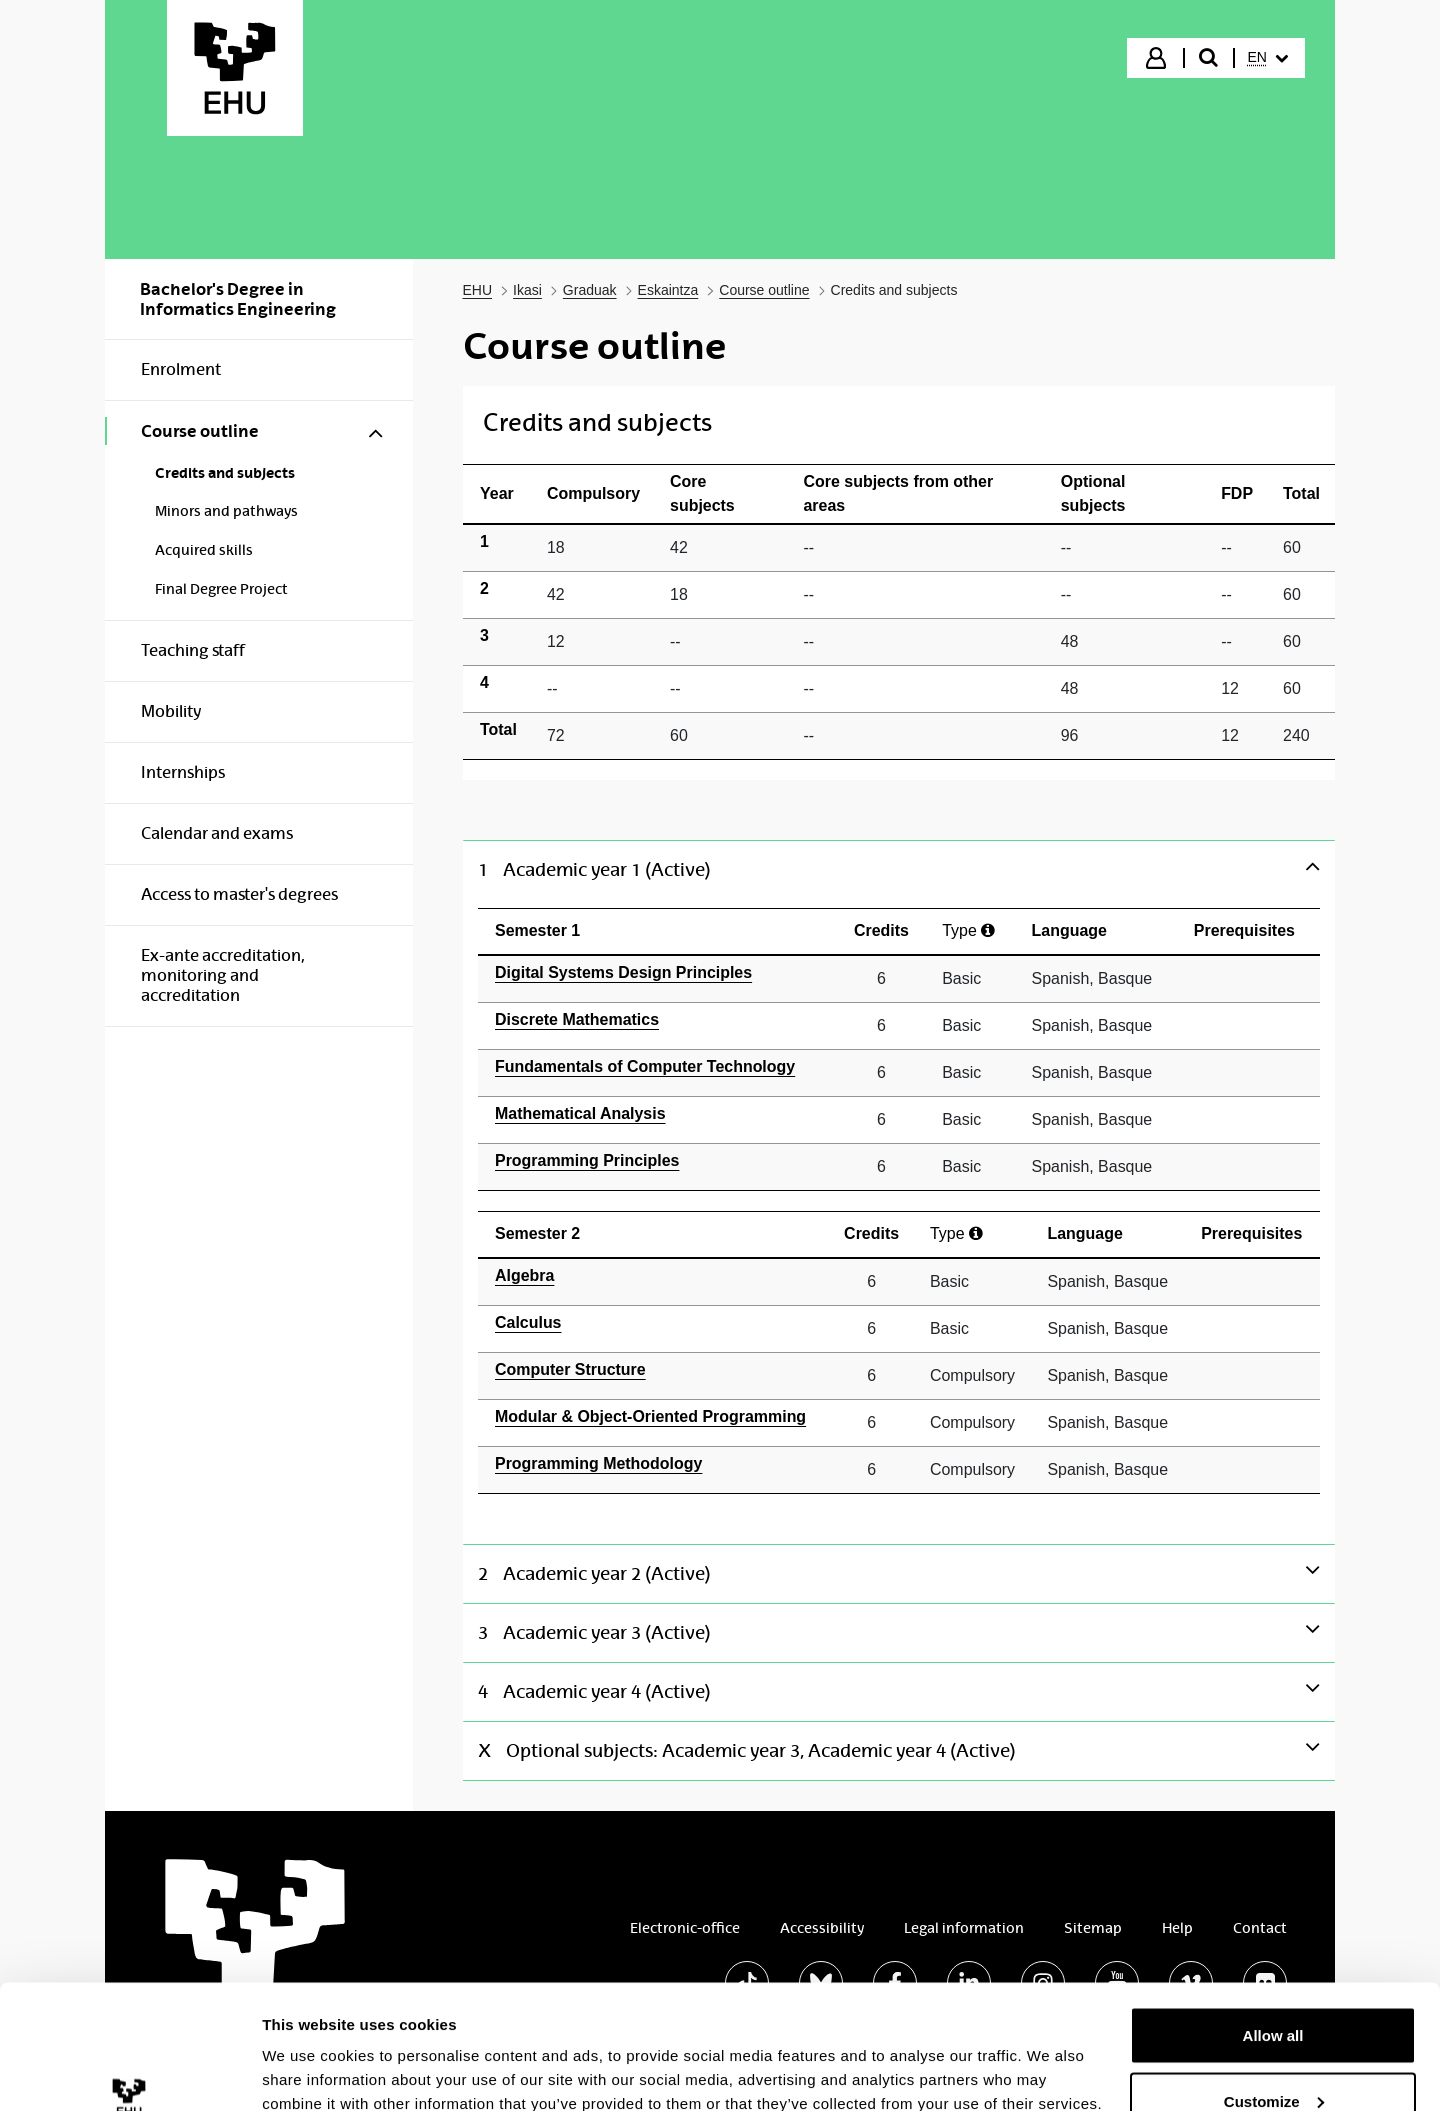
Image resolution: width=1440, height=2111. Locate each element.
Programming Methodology (598, 1463)
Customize (1274, 1992)
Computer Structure (570, 1369)
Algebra (524, 1275)
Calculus (528, 1322)
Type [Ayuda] (968, 930)
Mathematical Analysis (580, 1113)
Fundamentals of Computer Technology (645, 1066)
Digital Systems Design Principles (623, 972)
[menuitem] (1268, 58)
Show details (308, 2049)
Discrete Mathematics (577, 1019)
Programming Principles (587, 1160)
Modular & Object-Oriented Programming (650, 1416)
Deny (1273, 2057)
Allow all (1273, 1926)
